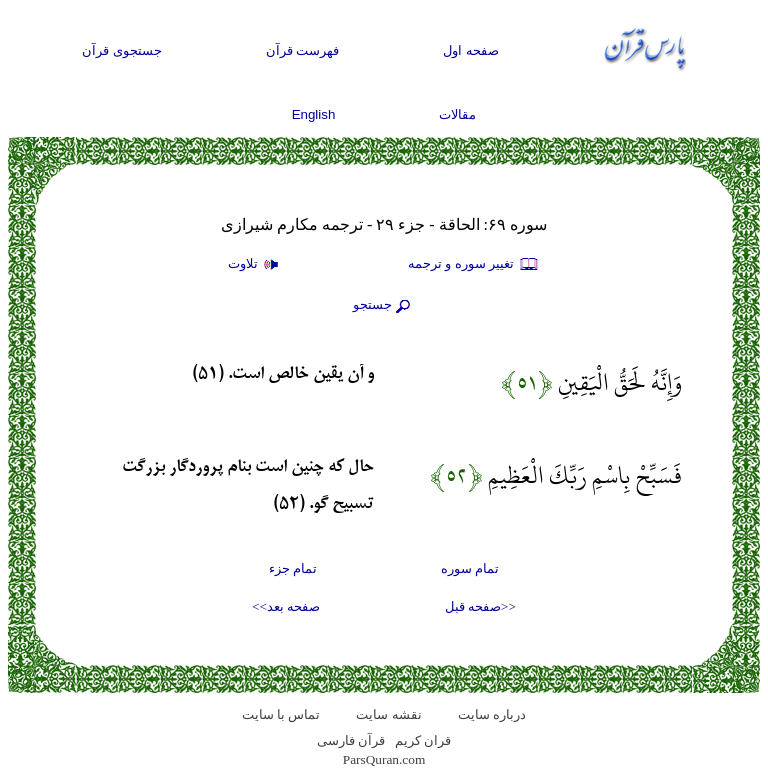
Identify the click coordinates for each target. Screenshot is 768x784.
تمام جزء (293, 568)
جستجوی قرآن (122, 50)
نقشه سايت (388, 714)
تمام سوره (470, 568)
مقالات (457, 114)
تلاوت (256, 265)
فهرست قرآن (303, 50)
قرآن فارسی (351, 740)
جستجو (384, 306)
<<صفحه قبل (480, 606)
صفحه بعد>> (286, 606)
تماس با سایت (281, 714)
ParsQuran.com (384, 759)
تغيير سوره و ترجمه (474, 265)
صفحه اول (471, 50)
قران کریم (423, 740)
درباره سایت (492, 714)
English (314, 114)
